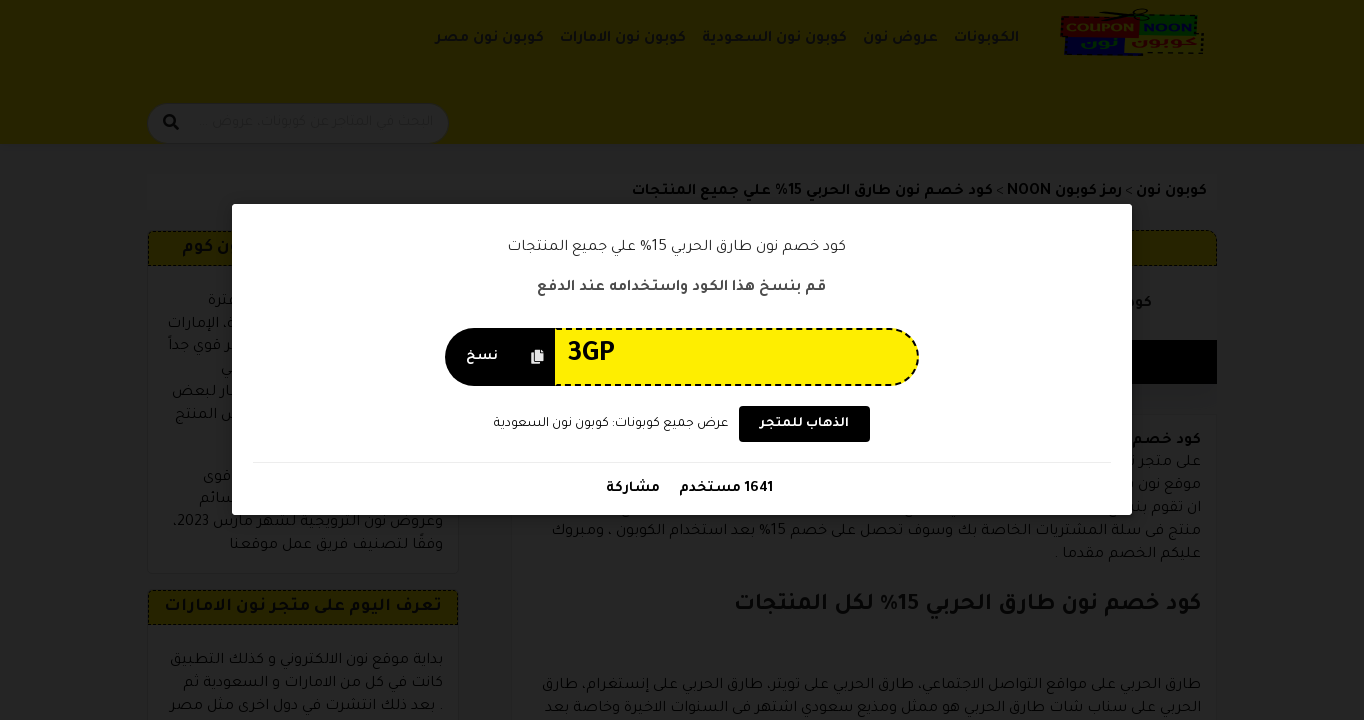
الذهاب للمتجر (804, 425)
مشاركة (633, 489)
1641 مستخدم (724, 489)
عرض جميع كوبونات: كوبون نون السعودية (611, 424)
